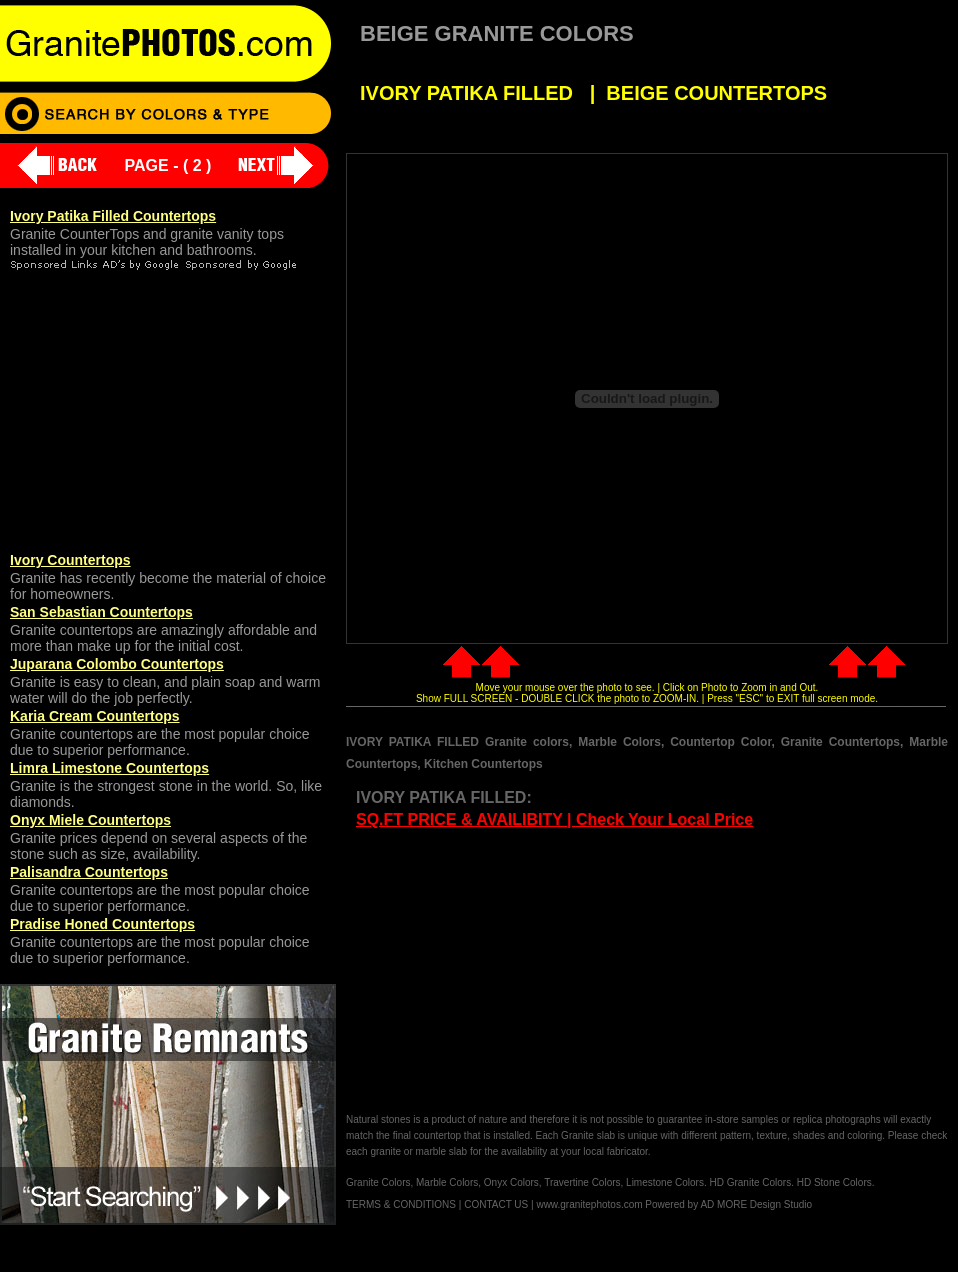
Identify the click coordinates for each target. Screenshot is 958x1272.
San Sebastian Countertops (101, 612)
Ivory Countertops (70, 560)
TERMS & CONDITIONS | (403, 1204)
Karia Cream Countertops (95, 716)
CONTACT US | (498, 1204)
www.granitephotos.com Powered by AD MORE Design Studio (674, 1204)
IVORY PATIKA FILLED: (444, 797)
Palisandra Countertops (89, 872)
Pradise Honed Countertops (102, 924)
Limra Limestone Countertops (109, 768)
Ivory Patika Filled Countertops (113, 216)
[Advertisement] (514, 972)
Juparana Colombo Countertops (117, 664)
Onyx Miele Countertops (90, 820)
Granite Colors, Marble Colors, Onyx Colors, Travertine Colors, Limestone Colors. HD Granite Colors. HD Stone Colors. (610, 1182)
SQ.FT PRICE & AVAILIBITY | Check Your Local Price (554, 819)
